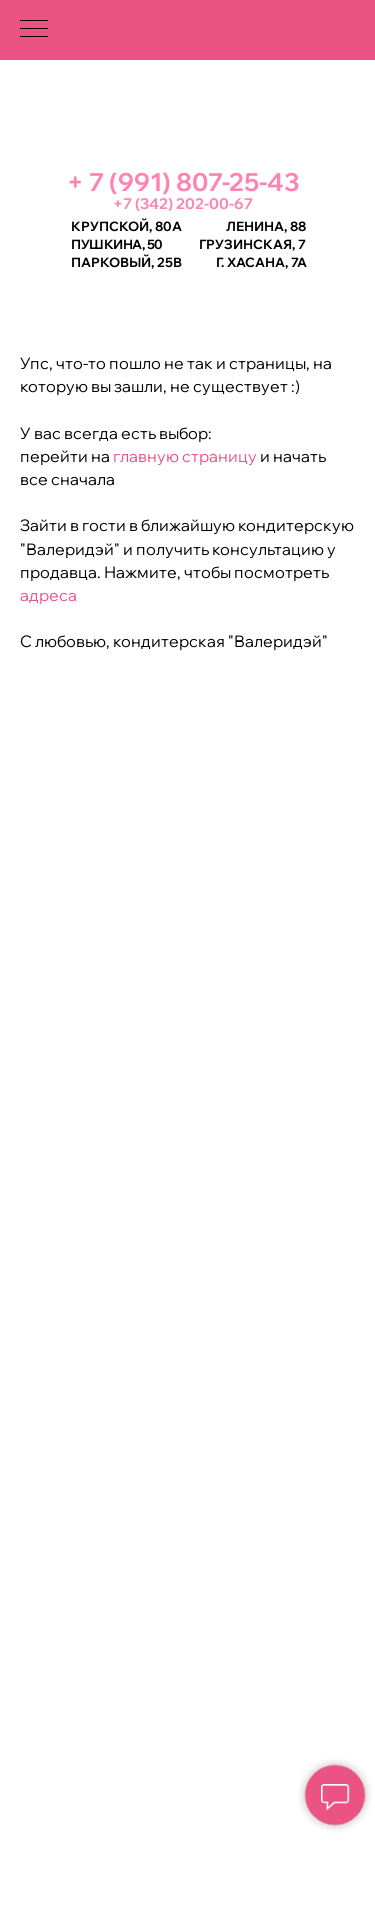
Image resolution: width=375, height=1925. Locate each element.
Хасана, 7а (267, 262)
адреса (48, 595)
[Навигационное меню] (34, 30)
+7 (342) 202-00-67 (183, 203)
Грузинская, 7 (252, 244)
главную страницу (183, 456)
